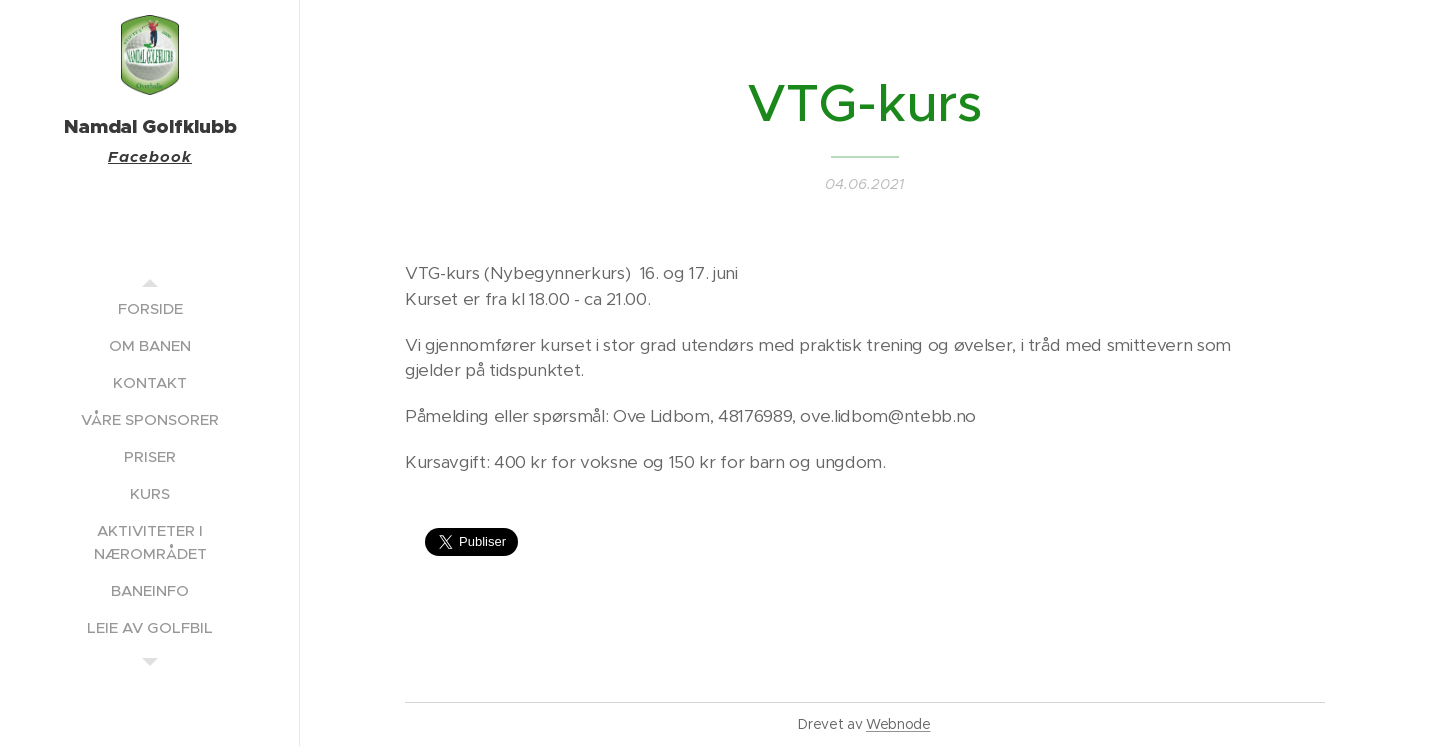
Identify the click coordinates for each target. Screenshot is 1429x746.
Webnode (898, 724)
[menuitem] (150, 308)
